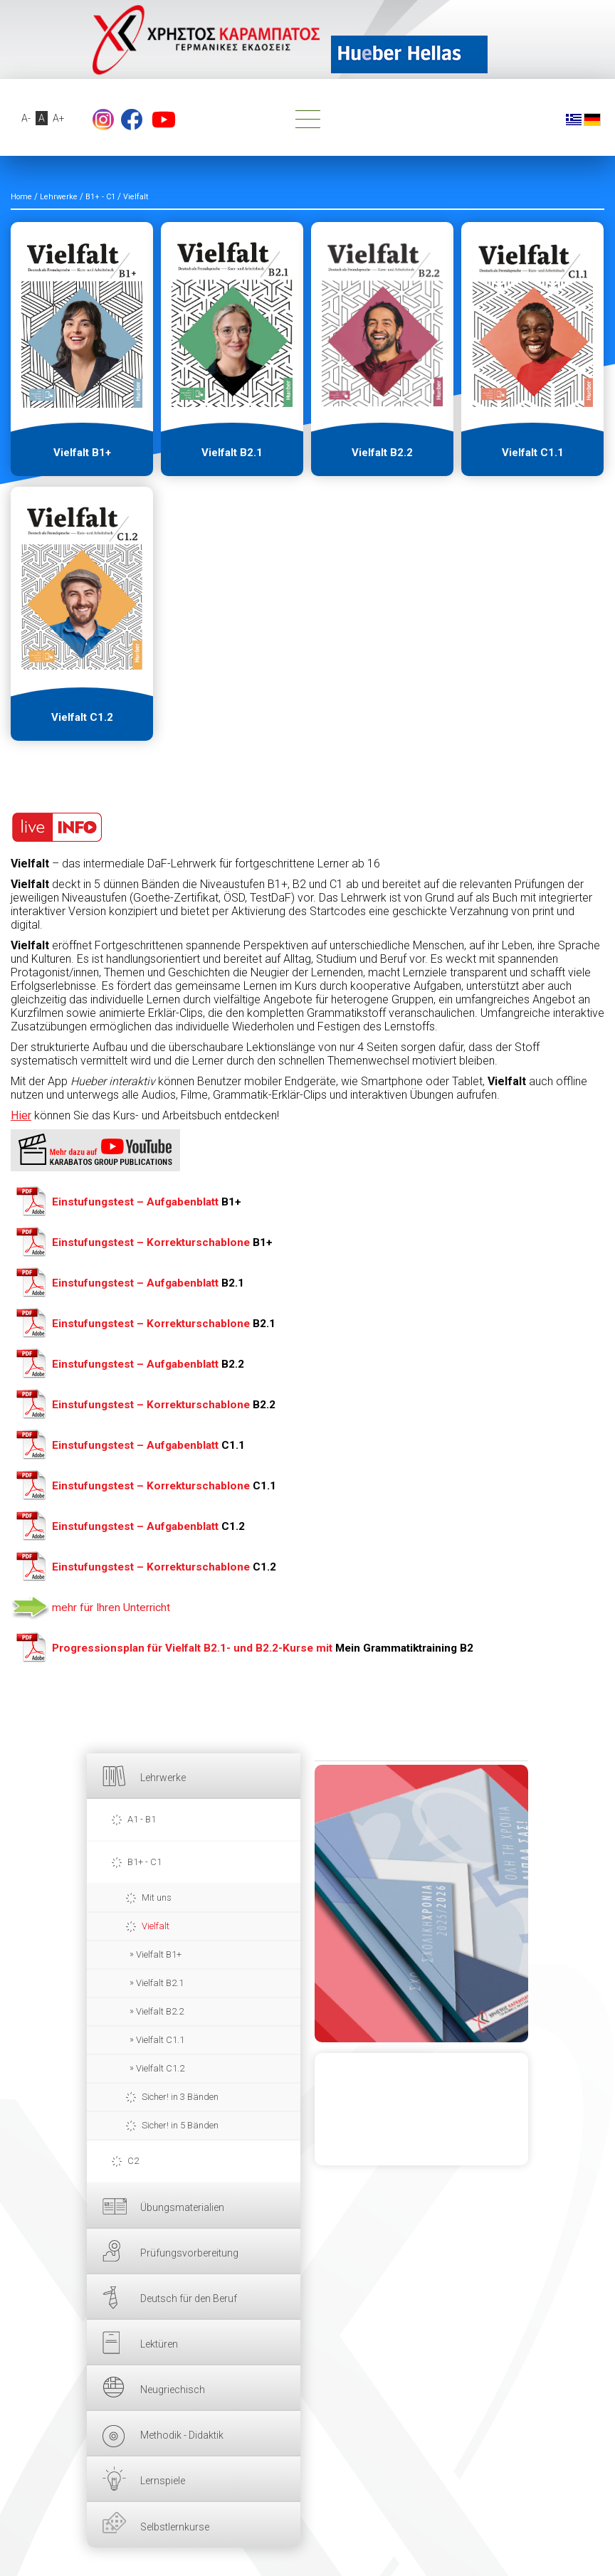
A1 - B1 (141, 1819)
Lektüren (159, 2344)
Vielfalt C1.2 (160, 2068)
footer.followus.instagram (103, 119)
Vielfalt (155, 1926)
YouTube (163, 119)
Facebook (131, 119)
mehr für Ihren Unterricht (111, 1607)
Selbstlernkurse (174, 2527)
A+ (59, 118)
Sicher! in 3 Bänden (180, 2096)
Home (21, 196)
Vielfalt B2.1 (160, 1983)
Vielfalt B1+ (159, 1954)
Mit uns (157, 1897)
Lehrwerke (163, 1777)
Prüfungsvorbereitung (189, 2253)
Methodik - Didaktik (182, 2435)
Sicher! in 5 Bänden (180, 2125)
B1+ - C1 (144, 1862)
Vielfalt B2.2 (160, 2011)
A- (26, 118)
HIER (421, 1903)
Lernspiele (162, 2480)
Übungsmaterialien (182, 2207)
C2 (133, 2160)
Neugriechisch (172, 2389)
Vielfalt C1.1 (160, 2039)
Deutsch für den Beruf (188, 2298)
